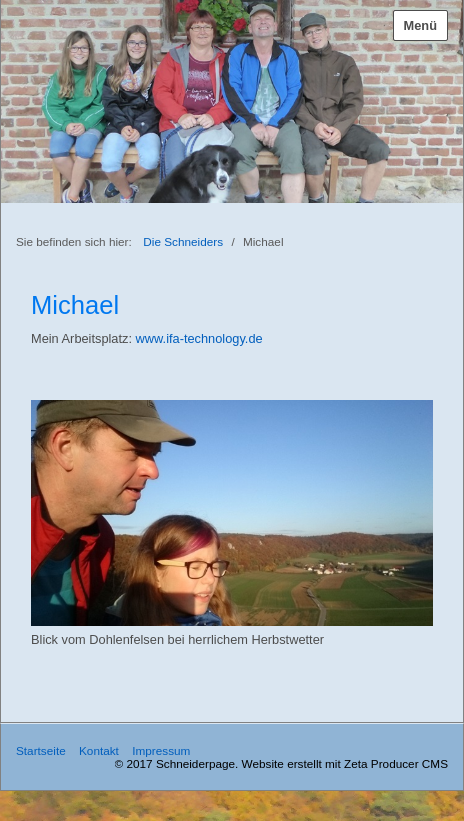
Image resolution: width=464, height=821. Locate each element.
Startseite (41, 750)
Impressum (161, 750)
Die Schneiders (183, 241)
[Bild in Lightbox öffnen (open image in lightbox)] (232, 513)
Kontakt (99, 750)
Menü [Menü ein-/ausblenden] (420, 25)
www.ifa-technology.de (199, 338)
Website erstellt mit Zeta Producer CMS (345, 763)
